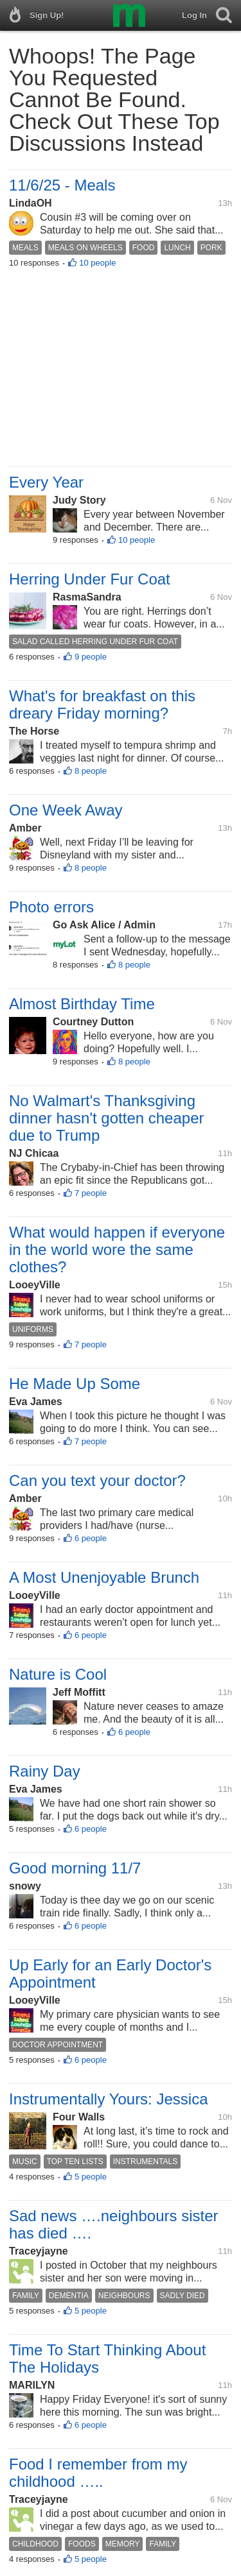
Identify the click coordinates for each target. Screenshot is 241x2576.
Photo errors (51, 907)
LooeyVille (34, 1284)
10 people (97, 263)
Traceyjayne (38, 2251)
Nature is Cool (58, 1674)
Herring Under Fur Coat (89, 579)
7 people (91, 1193)
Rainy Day (44, 1771)
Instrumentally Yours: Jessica (108, 2099)
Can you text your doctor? (97, 1480)
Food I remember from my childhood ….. (98, 2472)
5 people (91, 2176)
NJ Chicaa (33, 1153)
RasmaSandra (87, 597)
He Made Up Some (74, 1383)
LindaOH (30, 203)
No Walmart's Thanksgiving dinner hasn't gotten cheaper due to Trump (106, 1118)
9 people (91, 656)
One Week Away (66, 810)
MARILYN (32, 2385)
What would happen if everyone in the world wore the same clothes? (117, 1249)
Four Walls (79, 2116)
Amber (25, 828)
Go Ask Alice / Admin (104, 924)
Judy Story (79, 500)
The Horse (34, 731)
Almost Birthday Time (82, 1003)
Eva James (35, 1401)
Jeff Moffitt (79, 1692)
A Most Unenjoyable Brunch (104, 1577)
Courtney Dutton (93, 1021)
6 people (91, 1538)
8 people (91, 771)
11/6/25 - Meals (62, 185)
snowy (25, 1886)
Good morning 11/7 (75, 1868)
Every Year (46, 482)
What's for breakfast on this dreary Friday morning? (102, 704)
